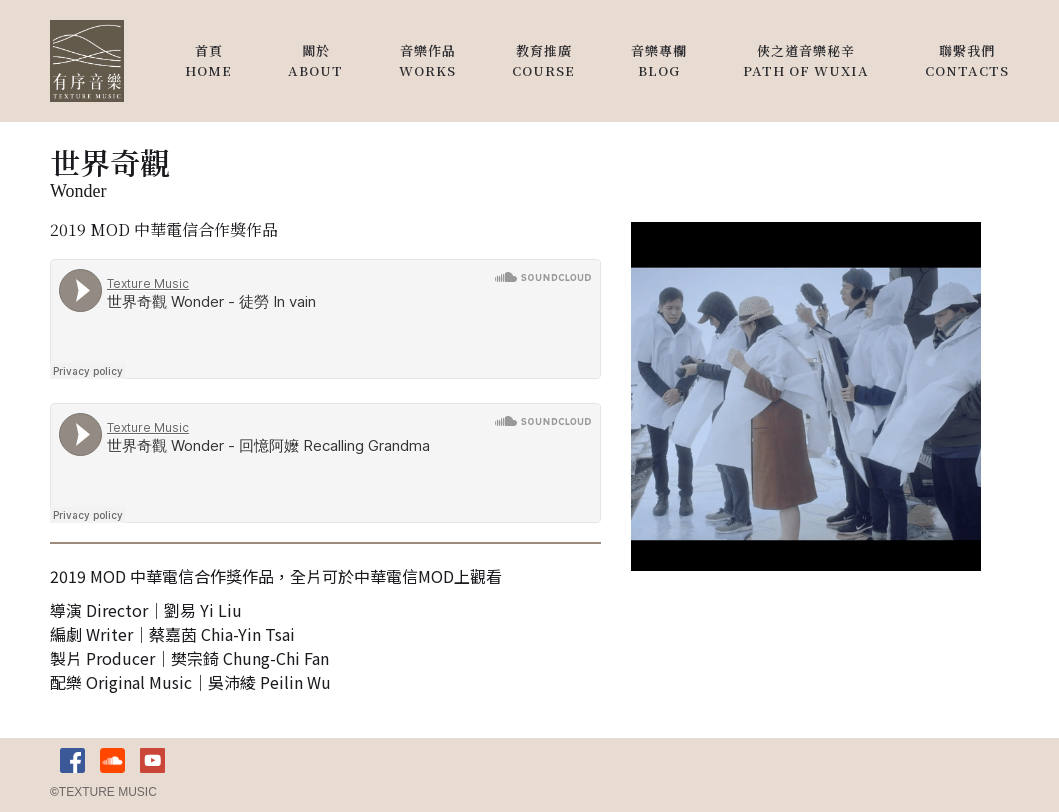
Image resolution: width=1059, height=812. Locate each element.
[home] (87, 61)
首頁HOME (208, 60)
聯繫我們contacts (967, 60)
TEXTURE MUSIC (103, 792)
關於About (315, 60)
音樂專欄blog (659, 60)
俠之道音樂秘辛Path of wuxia (806, 60)
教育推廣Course (543, 60)
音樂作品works (427, 60)
